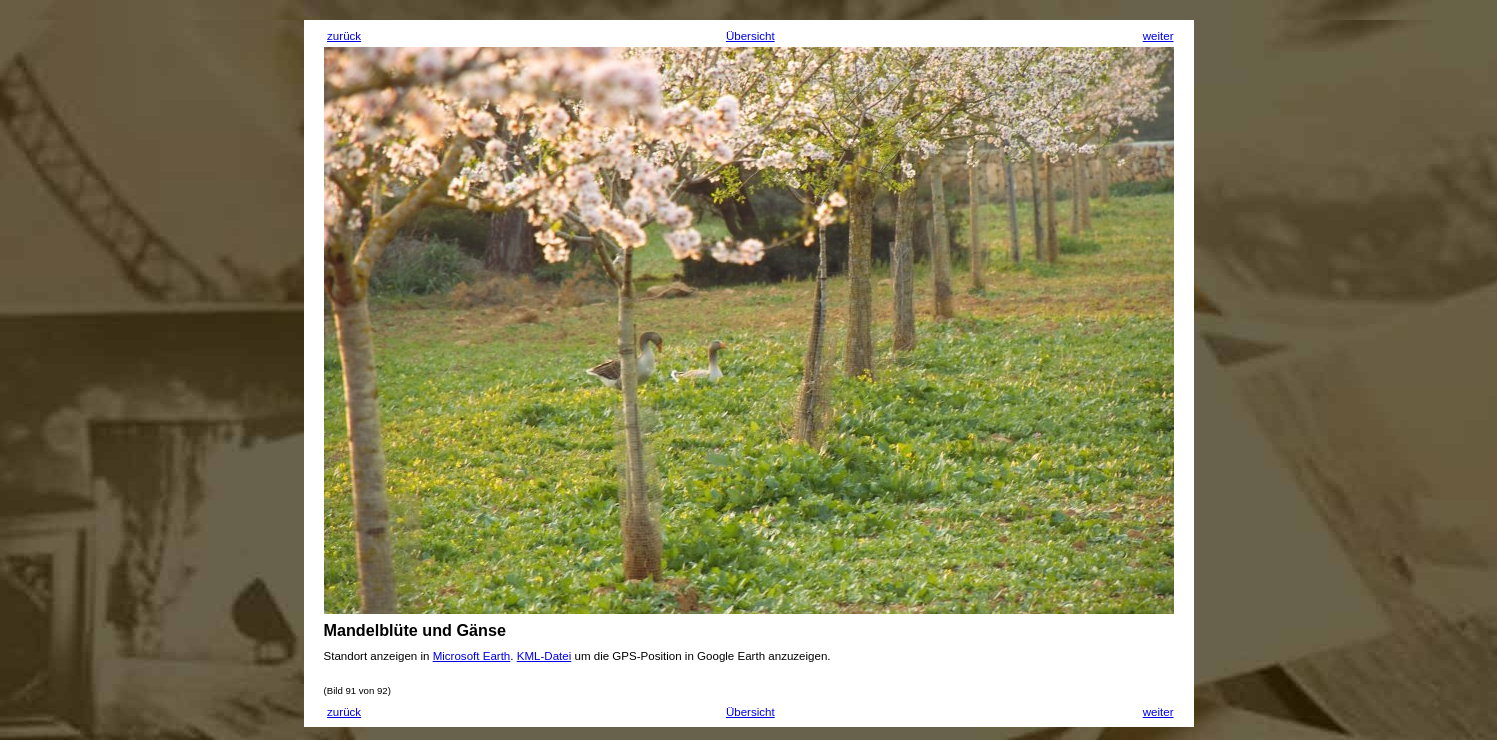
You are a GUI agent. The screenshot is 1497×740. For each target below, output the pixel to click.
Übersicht (750, 36)
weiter (1158, 36)
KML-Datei (544, 656)
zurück (344, 36)
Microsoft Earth (472, 656)
